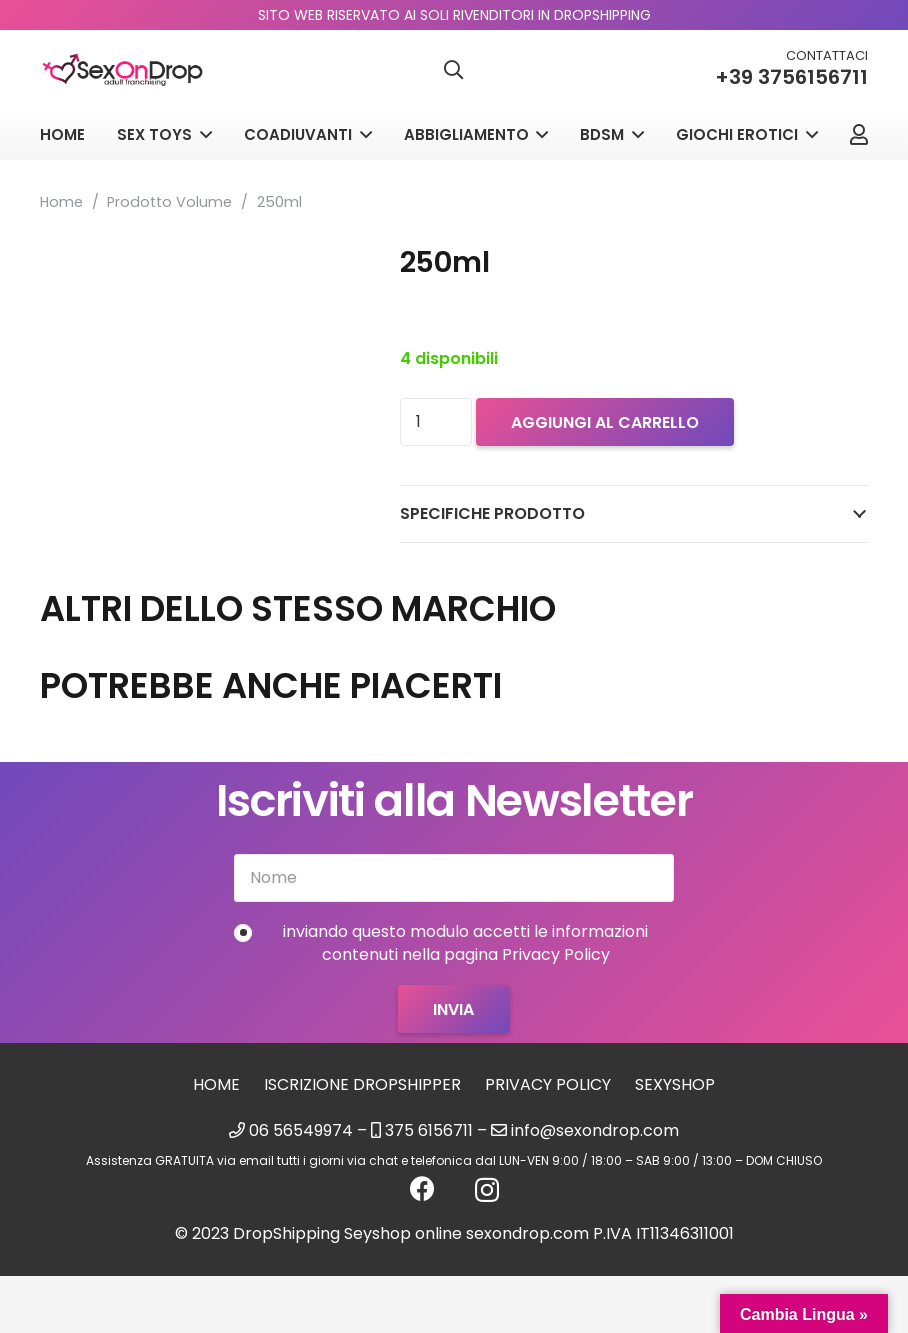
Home (61, 202)
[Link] (859, 134)
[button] (454, 70)
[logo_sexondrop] (122, 70)
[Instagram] (487, 1190)
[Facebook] (422, 1188)
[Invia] (453, 1009)
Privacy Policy (548, 1084)
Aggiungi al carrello (605, 422)
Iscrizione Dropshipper (362, 1084)
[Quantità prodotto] (436, 422)
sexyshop (675, 1084)
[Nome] (453, 878)
